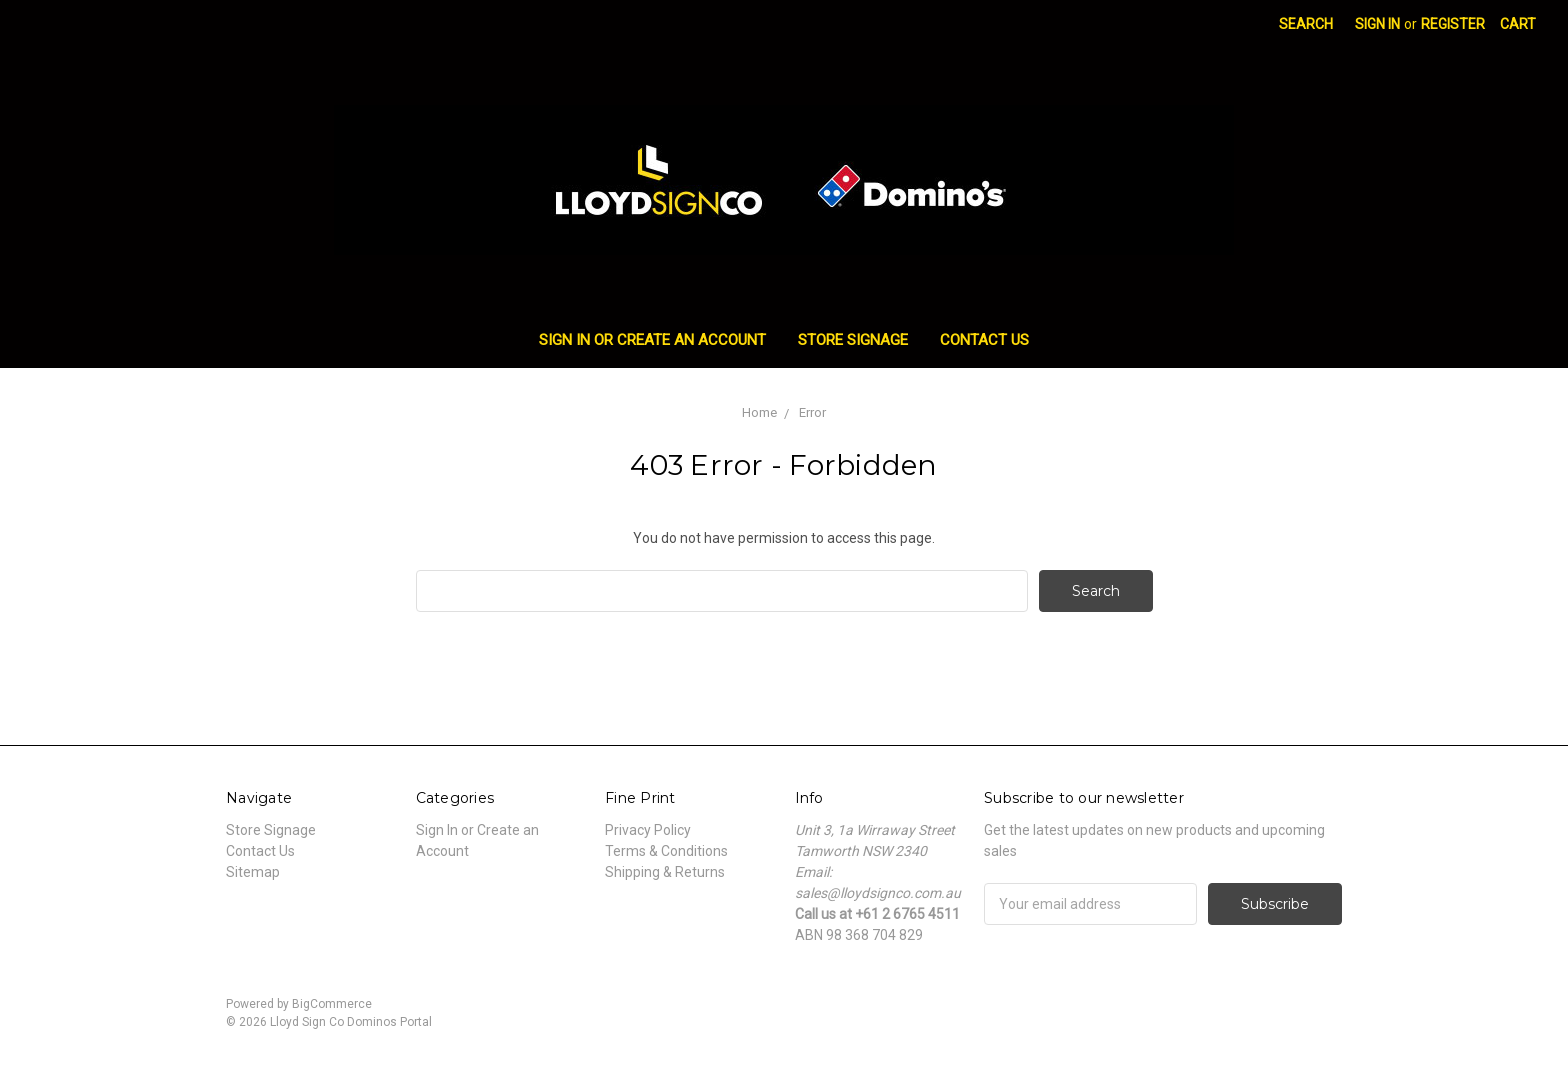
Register (1453, 24)
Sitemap (253, 872)
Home (759, 412)
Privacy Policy (648, 830)
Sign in (1377, 24)
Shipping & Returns (665, 872)
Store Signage (853, 340)
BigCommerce (332, 1004)
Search (1306, 24)
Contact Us (984, 340)
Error (812, 412)
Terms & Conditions (666, 851)
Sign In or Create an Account (652, 340)
